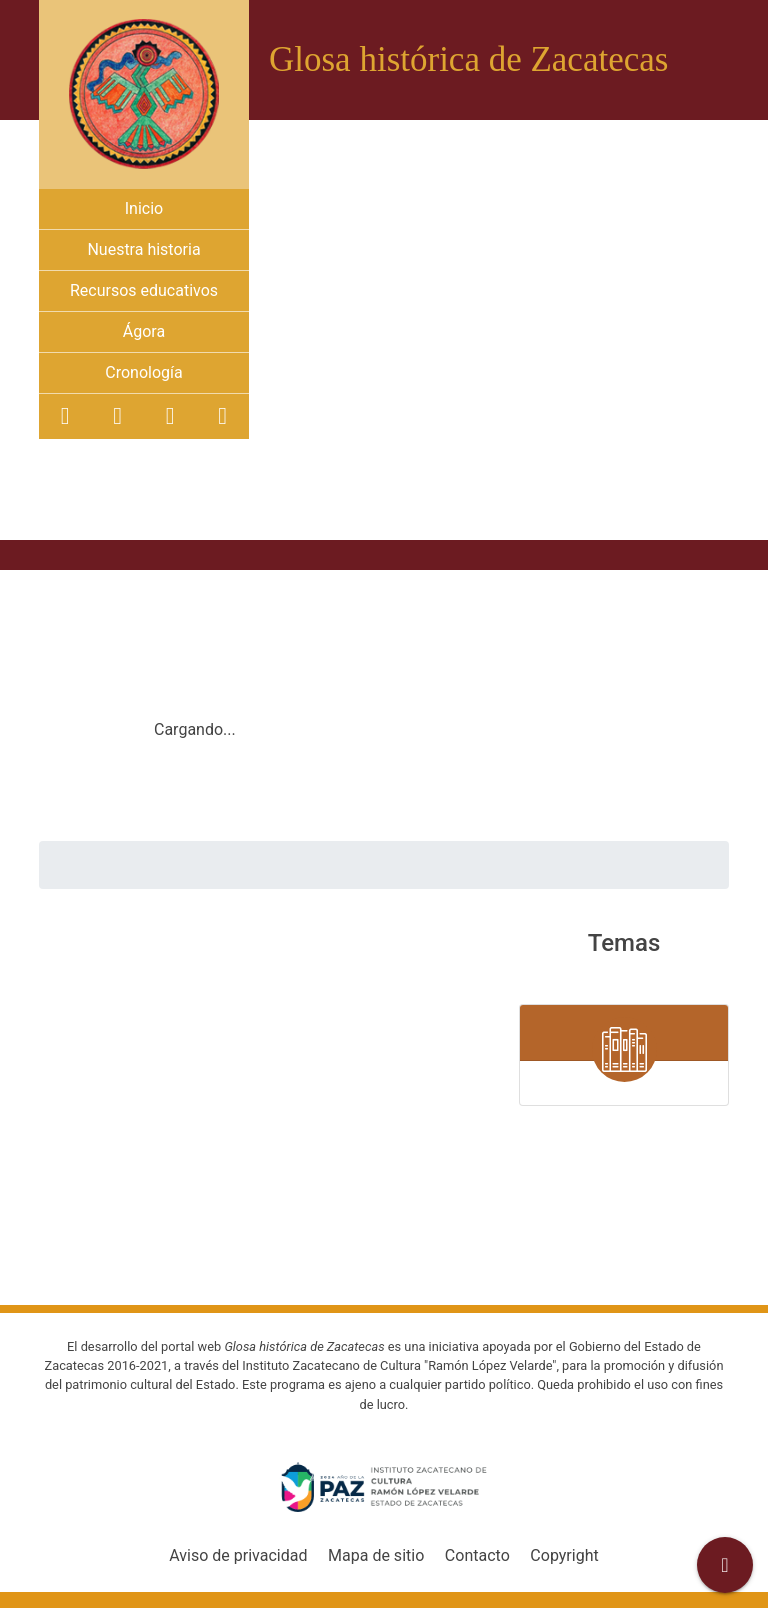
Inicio (144, 208)
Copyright (564, 1555)
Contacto (477, 1555)
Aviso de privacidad (238, 1555)
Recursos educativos (144, 290)
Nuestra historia (143, 249)
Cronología (143, 372)
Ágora (144, 331)
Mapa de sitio (376, 1555)
